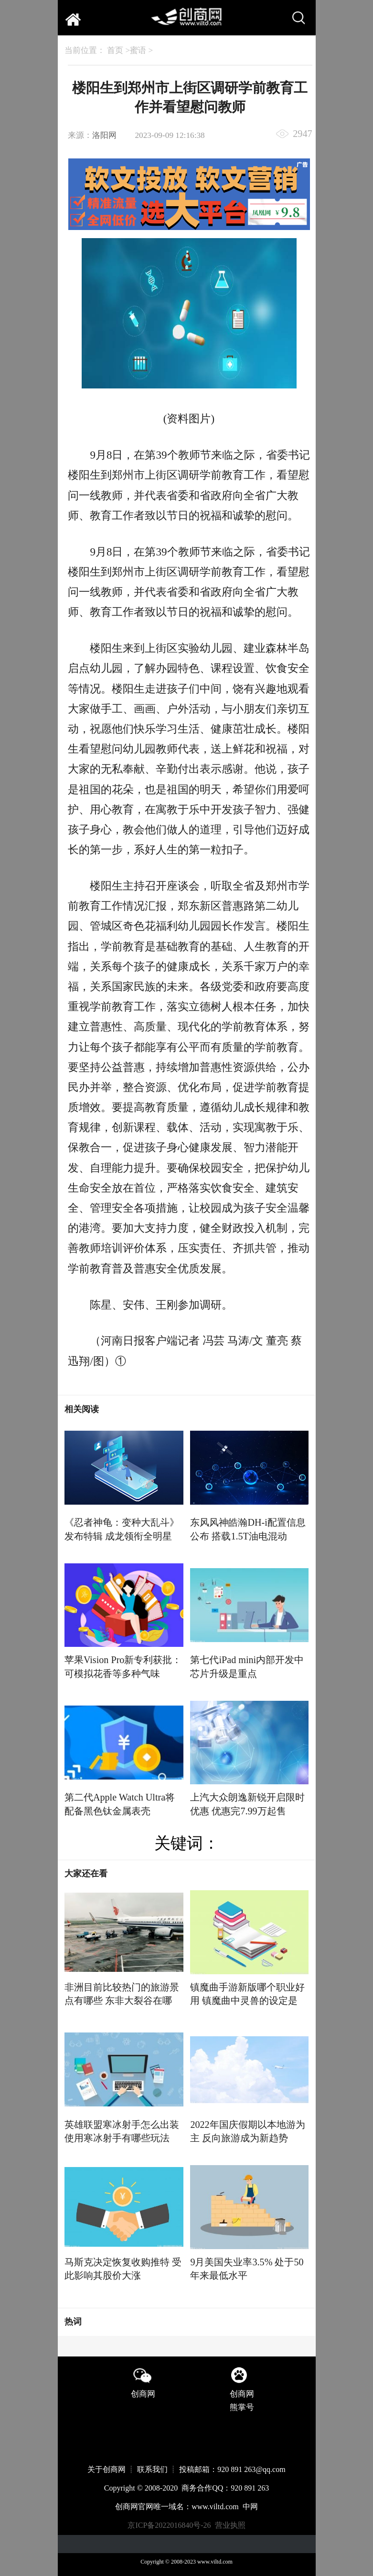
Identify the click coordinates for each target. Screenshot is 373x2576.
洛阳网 (104, 135)
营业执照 (230, 2525)
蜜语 (138, 50)
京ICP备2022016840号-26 (169, 2525)
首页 (115, 50)
